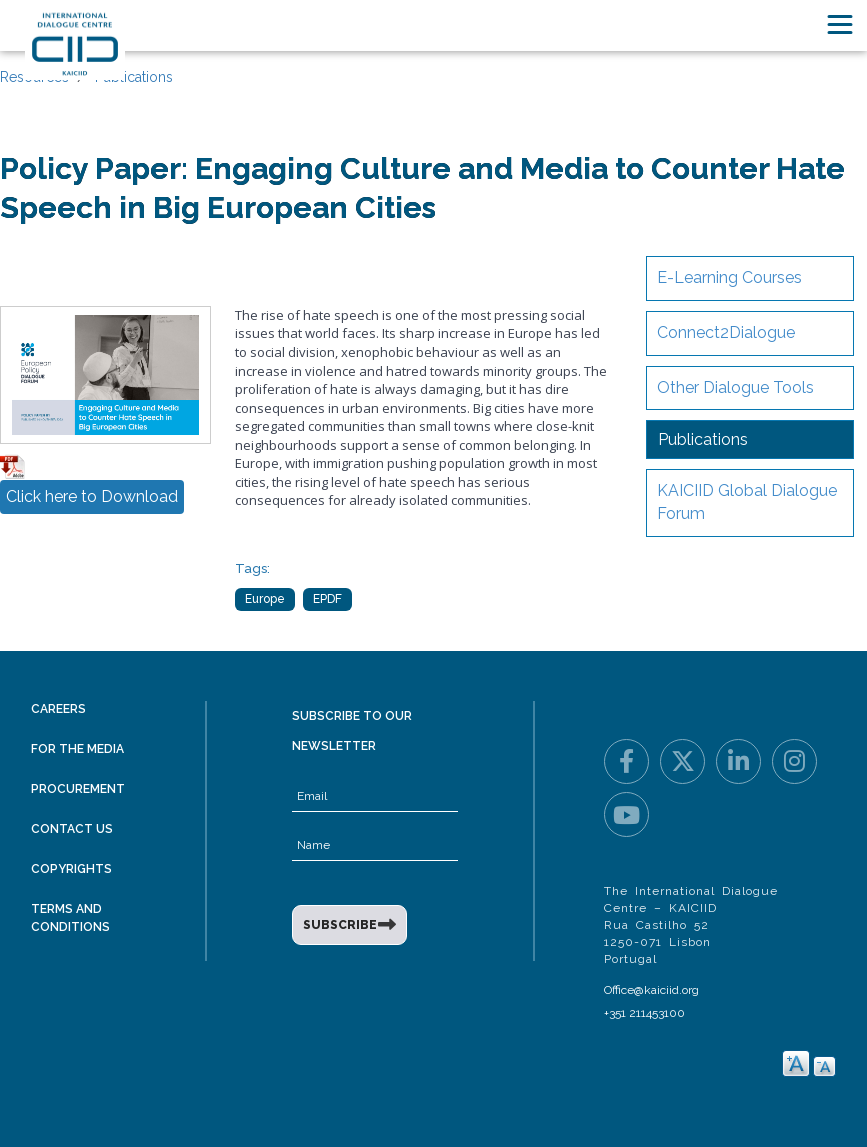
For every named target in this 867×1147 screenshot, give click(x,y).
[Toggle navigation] (840, 24)
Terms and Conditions (70, 917)
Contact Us (72, 829)
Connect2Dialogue (726, 332)
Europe (265, 599)
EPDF (327, 599)
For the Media (77, 749)
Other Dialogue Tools (735, 387)
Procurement (78, 789)
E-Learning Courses (729, 277)
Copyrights (71, 869)
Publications (134, 77)
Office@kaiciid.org (651, 990)
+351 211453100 (644, 1013)
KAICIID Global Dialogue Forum (747, 502)
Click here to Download (92, 496)
